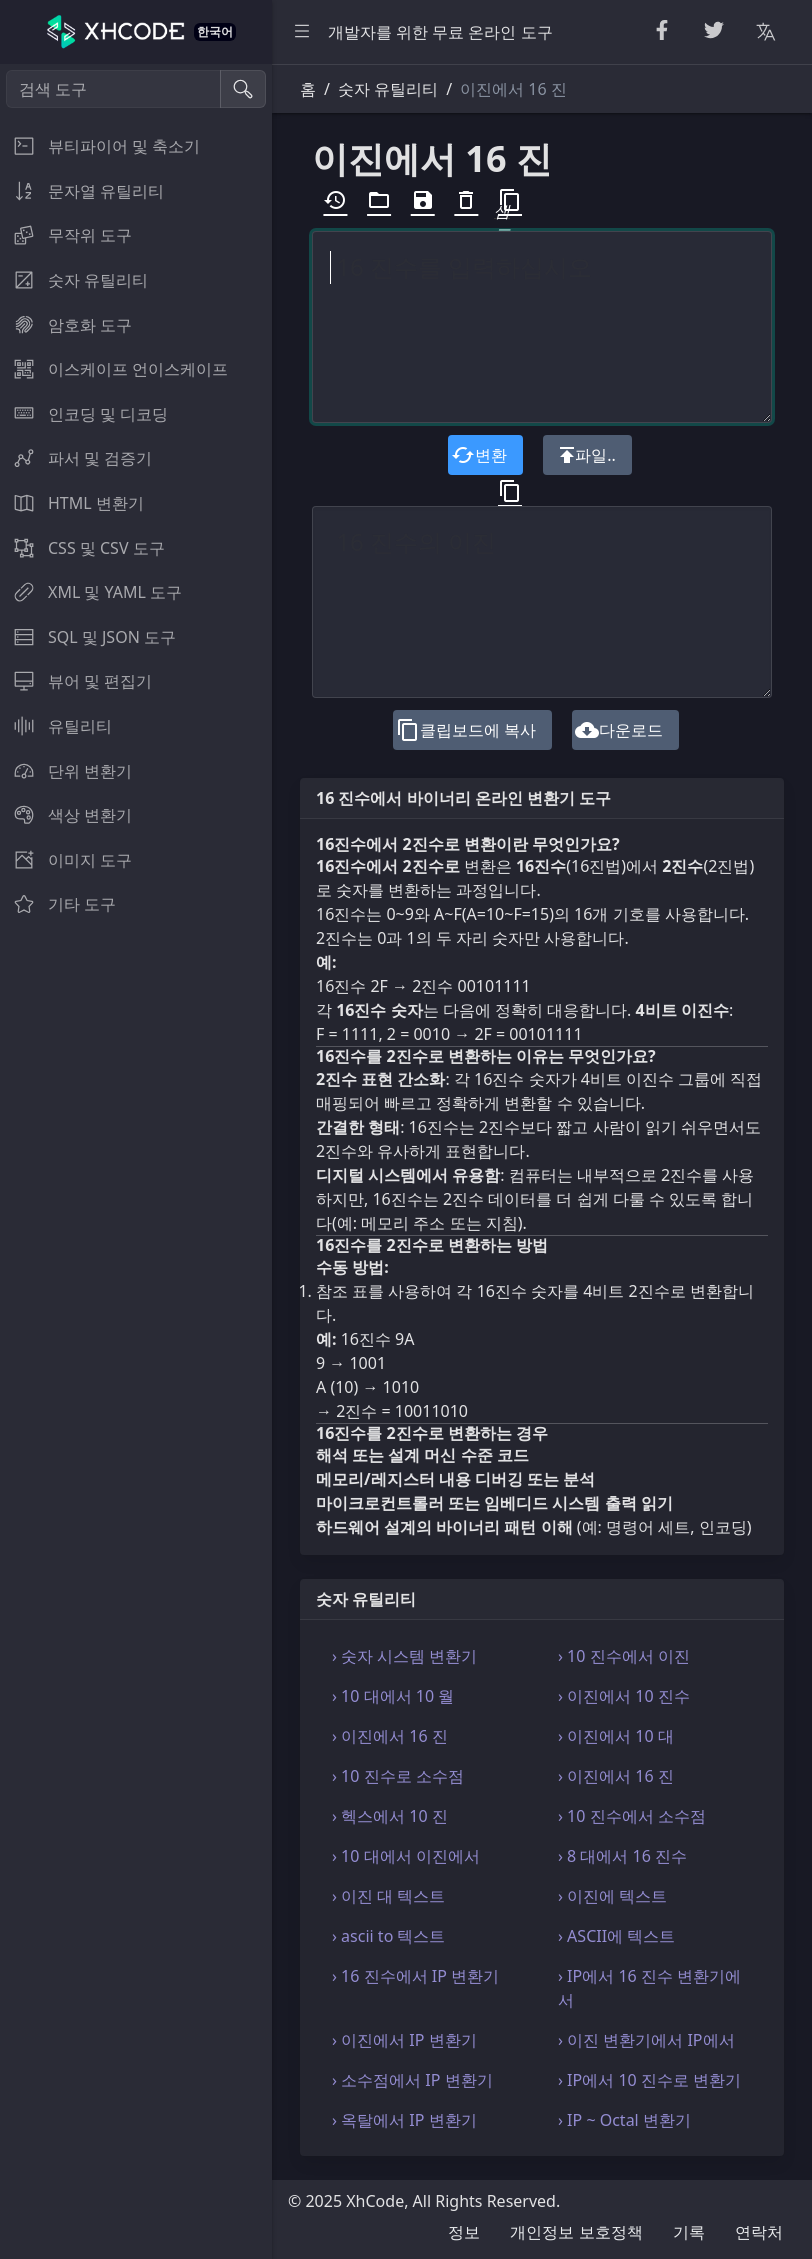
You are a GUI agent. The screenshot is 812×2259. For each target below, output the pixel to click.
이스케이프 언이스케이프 (114, 369)
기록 (689, 2232)
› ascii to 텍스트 (388, 1936)
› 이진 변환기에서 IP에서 (646, 2040)
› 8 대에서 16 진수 (622, 1856)
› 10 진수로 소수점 (398, 1776)
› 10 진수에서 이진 (624, 1656)
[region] (136, 1161)
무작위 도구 (66, 235)
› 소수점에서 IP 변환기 (412, 2080)
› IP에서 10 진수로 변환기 (649, 2080)
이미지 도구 (66, 860)
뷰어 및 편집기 (76, 681)
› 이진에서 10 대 (616, 1736)
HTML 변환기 (72, 503)
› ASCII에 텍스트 (616, 1936)
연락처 (759, 2232)
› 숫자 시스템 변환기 (404, 1656)
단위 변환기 (66, 771)
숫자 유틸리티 (74, 280)
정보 (464, 2232)
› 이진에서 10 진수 (624, 1696)
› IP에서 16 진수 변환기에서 (649, 1988)
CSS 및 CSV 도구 (82, 548)
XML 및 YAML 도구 (91, 592)
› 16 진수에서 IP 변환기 (415, 1976)
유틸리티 (56, 726)
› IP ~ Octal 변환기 (624, 2120)
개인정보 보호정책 (576, 2232)
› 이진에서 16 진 (390, 1736)
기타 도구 (58, 904)
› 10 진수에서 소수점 (632, 1816)
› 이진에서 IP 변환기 (404, 2040)
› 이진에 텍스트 (612, 1896)
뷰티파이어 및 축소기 (100, 146)
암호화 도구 (66, 325)
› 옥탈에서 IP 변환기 (404, 2120)
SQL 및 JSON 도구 (88, 637)
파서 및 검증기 (76, 458)
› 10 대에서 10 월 (393, 1696)
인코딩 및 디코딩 (84, 414)
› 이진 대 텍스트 (388, 1896)
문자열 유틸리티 (82, 191)
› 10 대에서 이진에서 (406, 1856)
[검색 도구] (113, 89)
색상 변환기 (66, 815)
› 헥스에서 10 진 (390, 1816)
